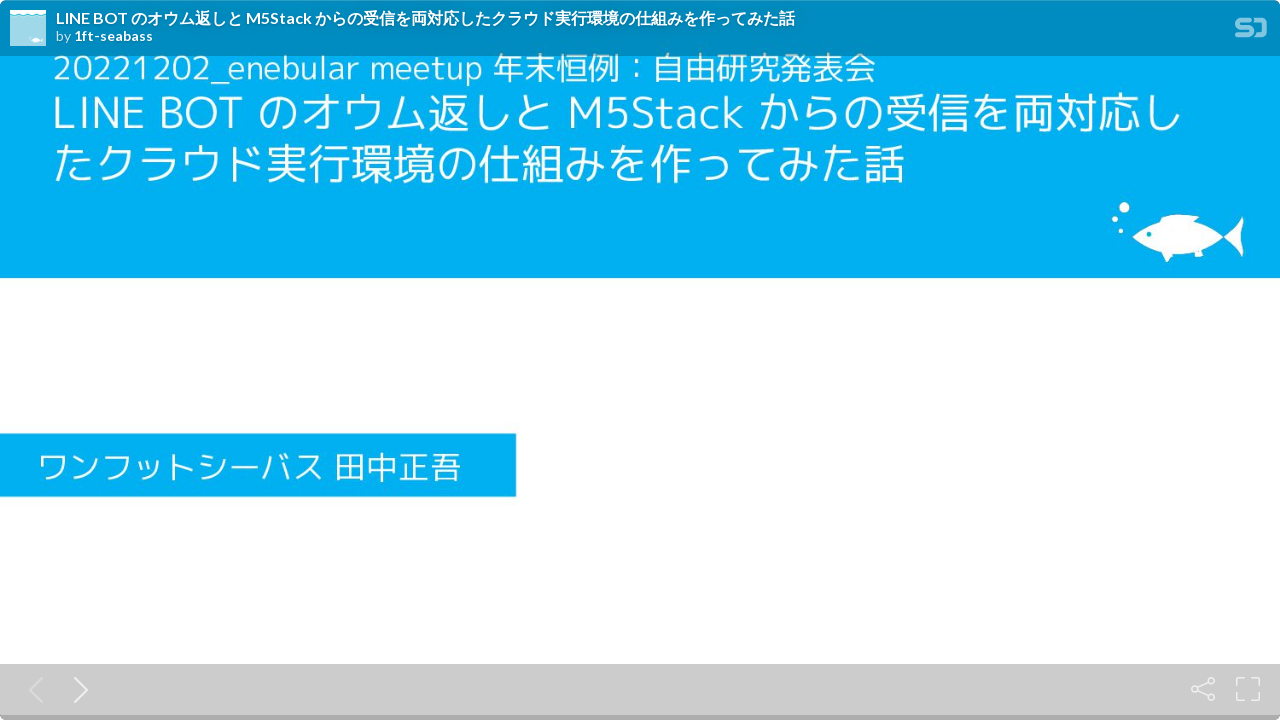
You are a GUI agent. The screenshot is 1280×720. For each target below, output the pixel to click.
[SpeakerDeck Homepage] (1251, 31)
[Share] (1203, 689)
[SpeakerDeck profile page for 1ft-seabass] (28, 29)
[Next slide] (77, 689)
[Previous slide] (32, 689)
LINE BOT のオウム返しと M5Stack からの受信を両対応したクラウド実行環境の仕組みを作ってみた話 (425, 18)
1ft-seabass (113, 36)
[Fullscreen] (1248, 689)
